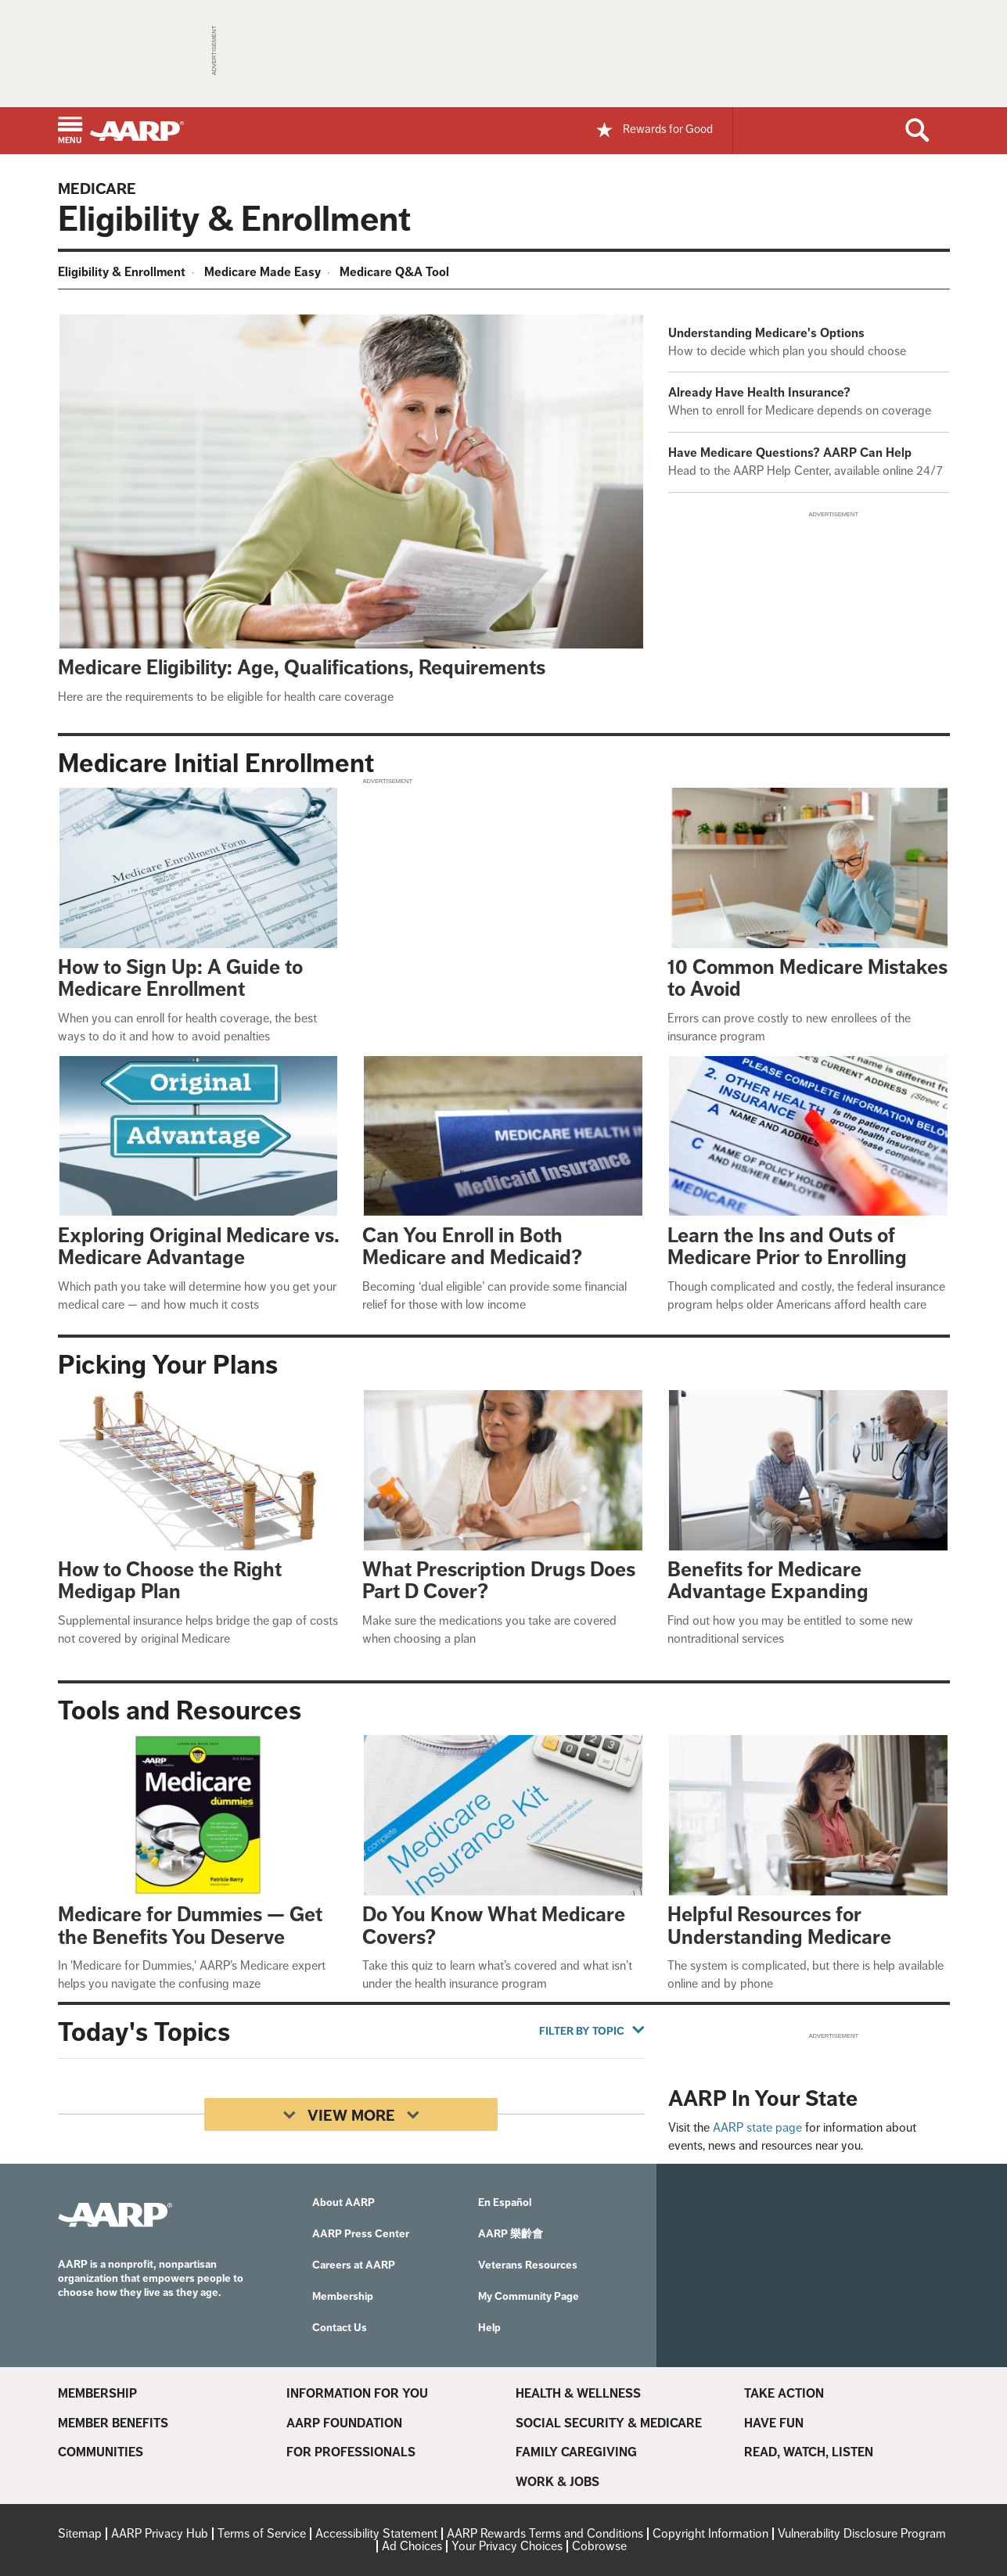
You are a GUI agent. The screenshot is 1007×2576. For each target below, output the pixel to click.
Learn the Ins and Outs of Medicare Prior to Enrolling (787, 1246)
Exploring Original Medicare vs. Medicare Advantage (199, 1246)
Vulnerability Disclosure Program (862, 2533)
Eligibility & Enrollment (121, 271)
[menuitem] (123, 274)
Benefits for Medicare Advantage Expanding (768, 1580)
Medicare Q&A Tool (394, 271)
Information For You (357, 2394)
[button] (70, 132)
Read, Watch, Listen (808, 2452)
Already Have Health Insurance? (759, 392)
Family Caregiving (576, 2452)
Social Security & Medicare (609, 2423)
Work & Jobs (557, 2482)
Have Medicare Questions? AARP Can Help (790, 452)
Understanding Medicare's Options (766, 332)
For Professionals (350, 2452)
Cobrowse (599, 2545)
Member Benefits (113, 2423)
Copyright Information (710, 2533)
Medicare (97, 188)
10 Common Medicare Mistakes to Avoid (807, 978)
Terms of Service (262, 2533)
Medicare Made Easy (262, 271)
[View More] (351, 2114)
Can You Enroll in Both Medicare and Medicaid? (472, 1246)
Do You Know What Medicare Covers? (493, 1925)
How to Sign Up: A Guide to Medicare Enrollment (180, 978)
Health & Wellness (578, 2394)
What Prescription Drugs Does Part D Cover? (498, 1580)
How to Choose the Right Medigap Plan (170, 1580)
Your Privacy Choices (507, 2545)
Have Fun (774, 2423)
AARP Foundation (344, 2423)
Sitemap (80, 2533)
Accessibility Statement (376, 2533)
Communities (100, 2452)
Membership (97, 2394)
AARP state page (757, 2127)
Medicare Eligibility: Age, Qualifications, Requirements (301, 668)
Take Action (784, 2394)
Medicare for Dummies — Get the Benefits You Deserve (190, 1925)
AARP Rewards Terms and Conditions (545, 2533)
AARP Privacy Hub (159, 2533)
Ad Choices (412, 2545)
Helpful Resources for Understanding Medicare (779, 1925)
